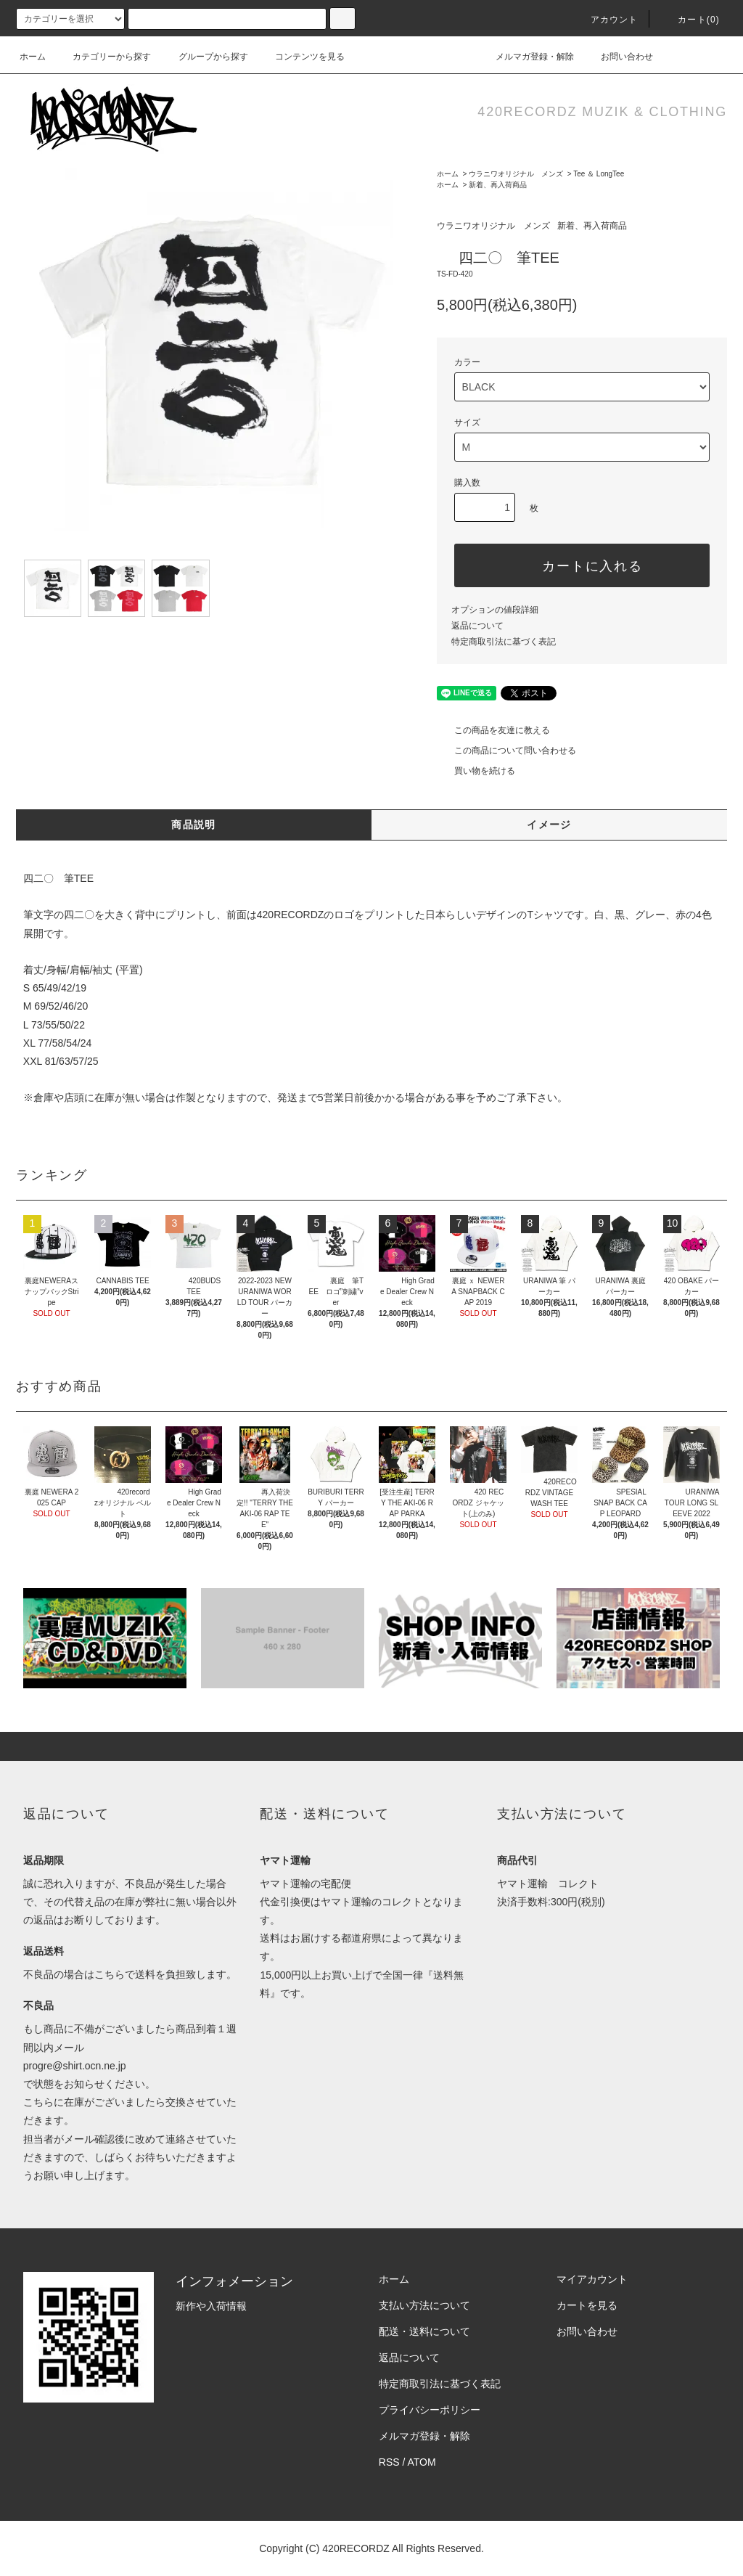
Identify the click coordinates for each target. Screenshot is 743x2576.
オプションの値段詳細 (494, 610)
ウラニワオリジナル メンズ (516, 174)
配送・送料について (424, 2331)
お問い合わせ (618, 57)
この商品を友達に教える (493, 730)
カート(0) (690, 20)
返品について (477, 626)
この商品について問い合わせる (506, 750)
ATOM (422, 2462)
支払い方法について (424, 2305)
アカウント (606, 20)
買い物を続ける (476, 771)
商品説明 (193, 824)
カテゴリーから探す (103, 57)
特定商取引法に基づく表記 (503, 642)
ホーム (33, 57)
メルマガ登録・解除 (526, 57)
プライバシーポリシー (429, 2410)
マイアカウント (592, 2279)
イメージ (549, 824)
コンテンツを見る (301, 57)
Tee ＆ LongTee (598, 174)
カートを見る (587, 2305)
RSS (389, 2462)
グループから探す (204, 57)
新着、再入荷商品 (498, 185)
